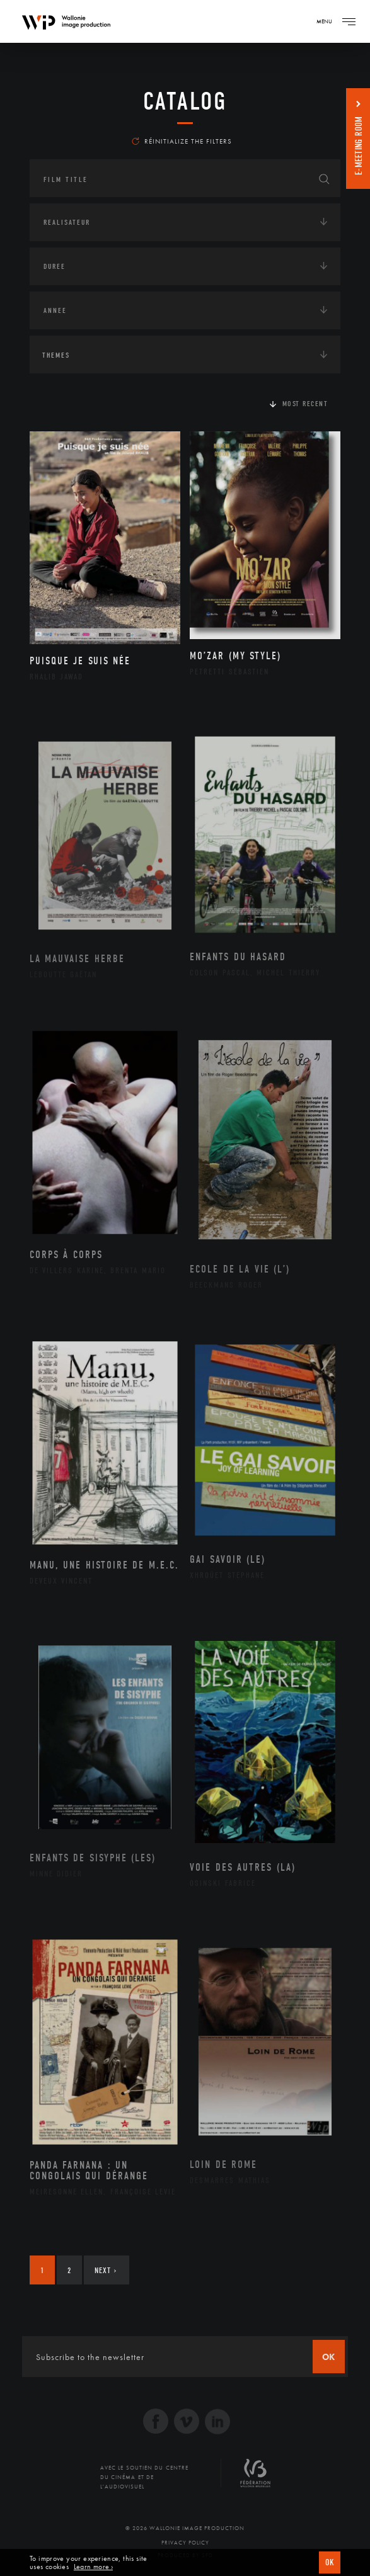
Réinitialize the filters (182, 141)
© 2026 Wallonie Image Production (185, 2528)
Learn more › (93, 2567)
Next (106, 2270)
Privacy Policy (185, 2542)
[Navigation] (348, 21)
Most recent (305, 403)
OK (329, 2562)
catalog (185, 101)
